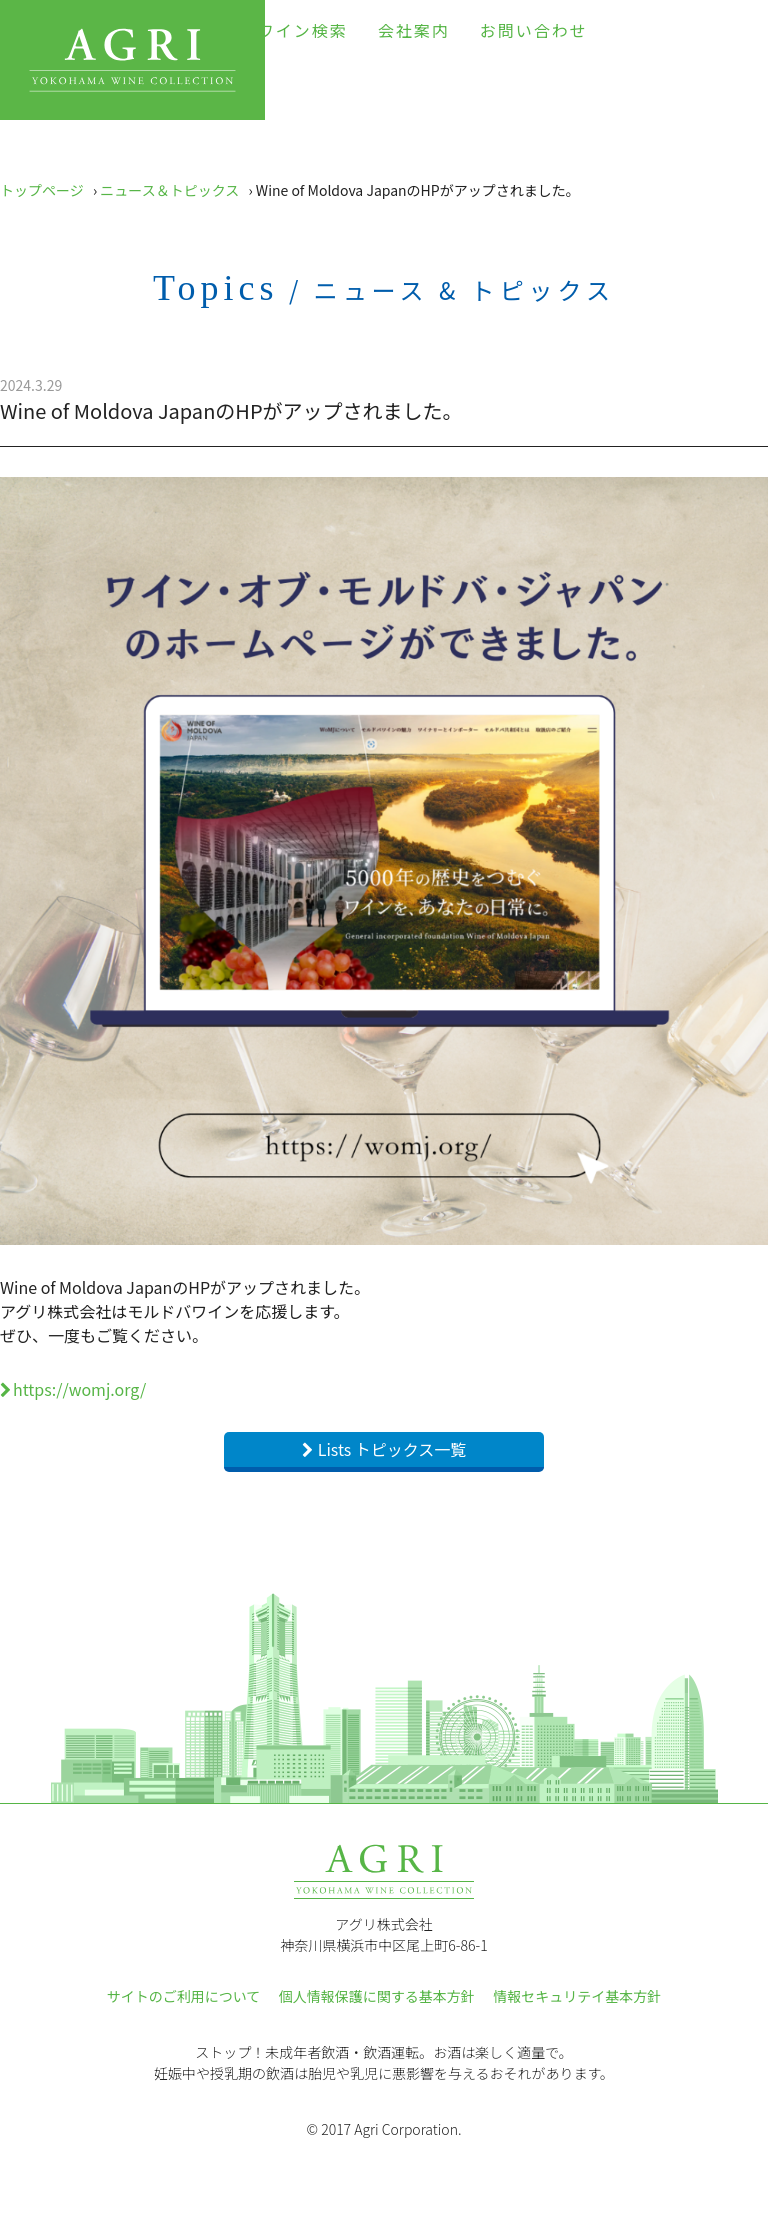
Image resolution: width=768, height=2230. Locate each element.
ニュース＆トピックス (169, 190)
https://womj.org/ (79, 1389)
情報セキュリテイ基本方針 (577, 1996)
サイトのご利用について (184, 1996)
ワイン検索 (303, 30)
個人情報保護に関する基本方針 (377, 1996)
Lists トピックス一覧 (392, 1449)
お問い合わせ (534, 30)
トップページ (42, 190)
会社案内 (414, 30)
